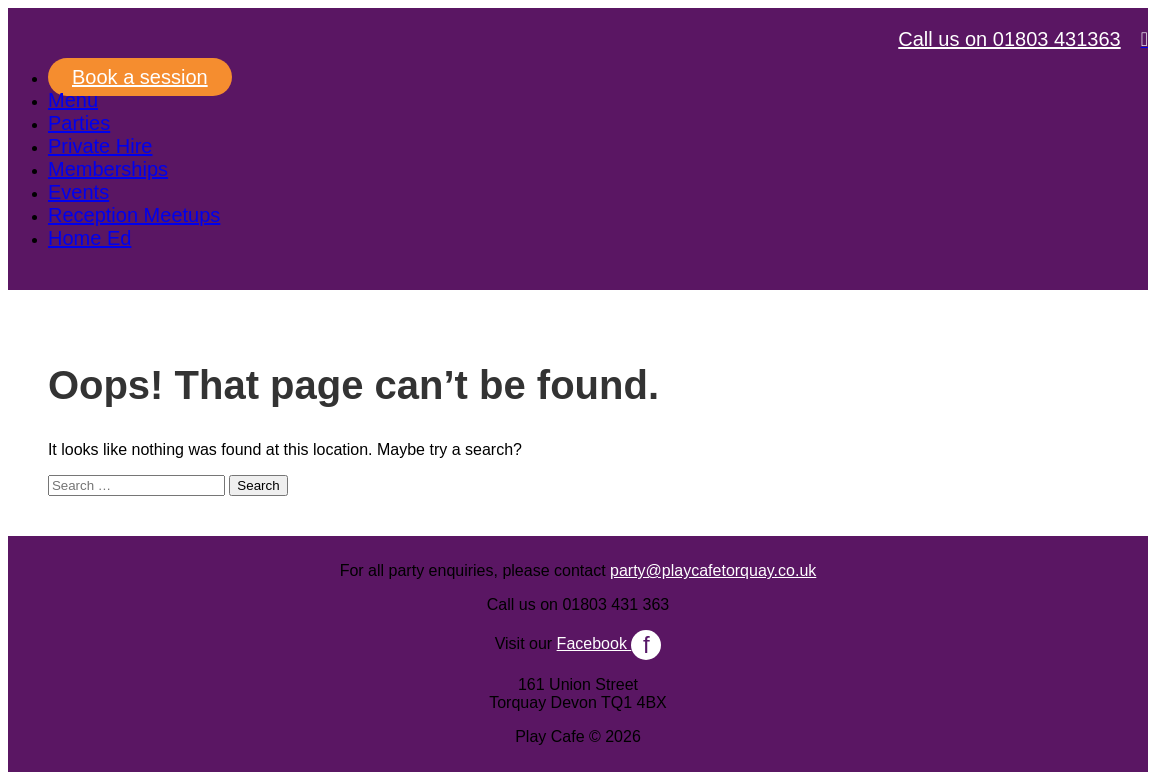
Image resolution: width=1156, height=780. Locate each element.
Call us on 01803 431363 (1009, 39)
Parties (79, 123)
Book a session (140, 77)
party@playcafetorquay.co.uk (713, 570)
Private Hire (100, 146)
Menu (73, 100)
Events (78, 192)
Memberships (108, 169)
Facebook (609, 643)
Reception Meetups (134, 215)
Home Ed (89, 238)
